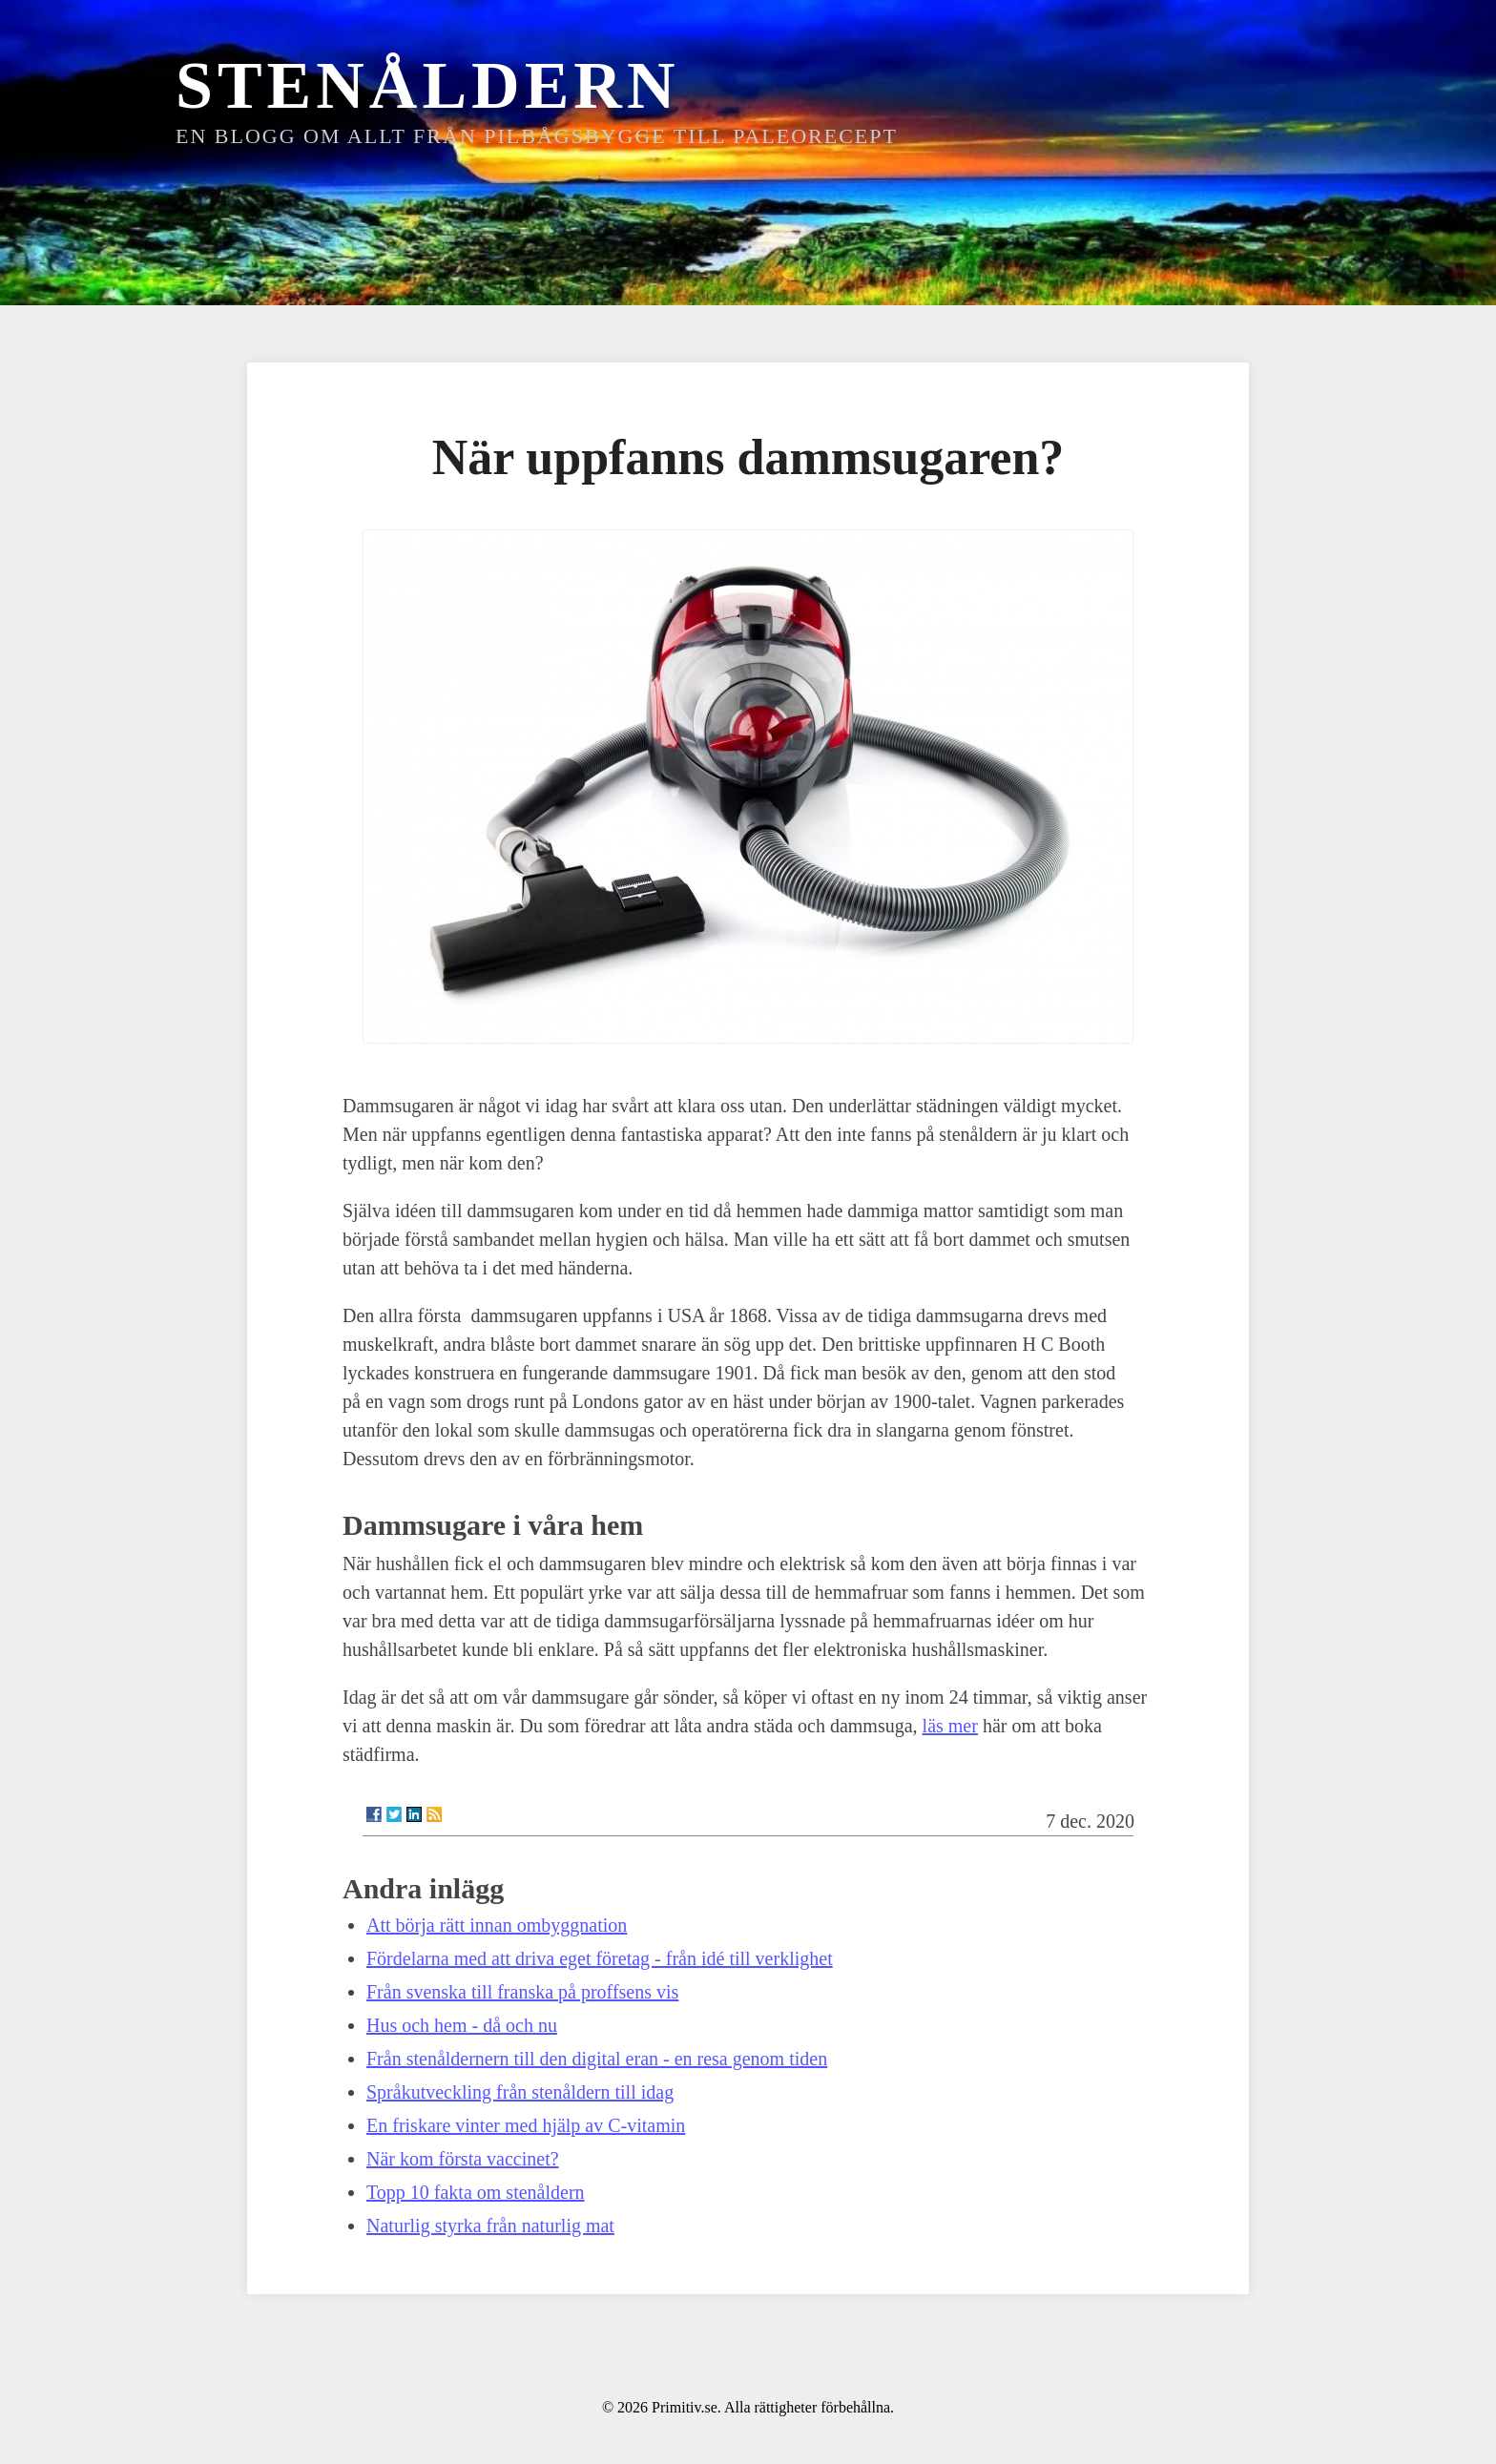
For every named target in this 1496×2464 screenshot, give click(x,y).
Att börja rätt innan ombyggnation (496, 1925)
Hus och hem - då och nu (461, 2025)
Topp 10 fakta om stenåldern (475, 2192)
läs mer (950, 1725)
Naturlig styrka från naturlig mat (490, 2225)
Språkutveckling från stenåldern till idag (520, 2091)
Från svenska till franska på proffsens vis (522, 1991)
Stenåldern (427, 85)
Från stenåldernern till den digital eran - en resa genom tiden (596, 2058)
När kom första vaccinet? (462, 2158)
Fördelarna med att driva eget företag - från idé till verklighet (599, 1958)
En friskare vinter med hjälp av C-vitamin (525, 2125)
